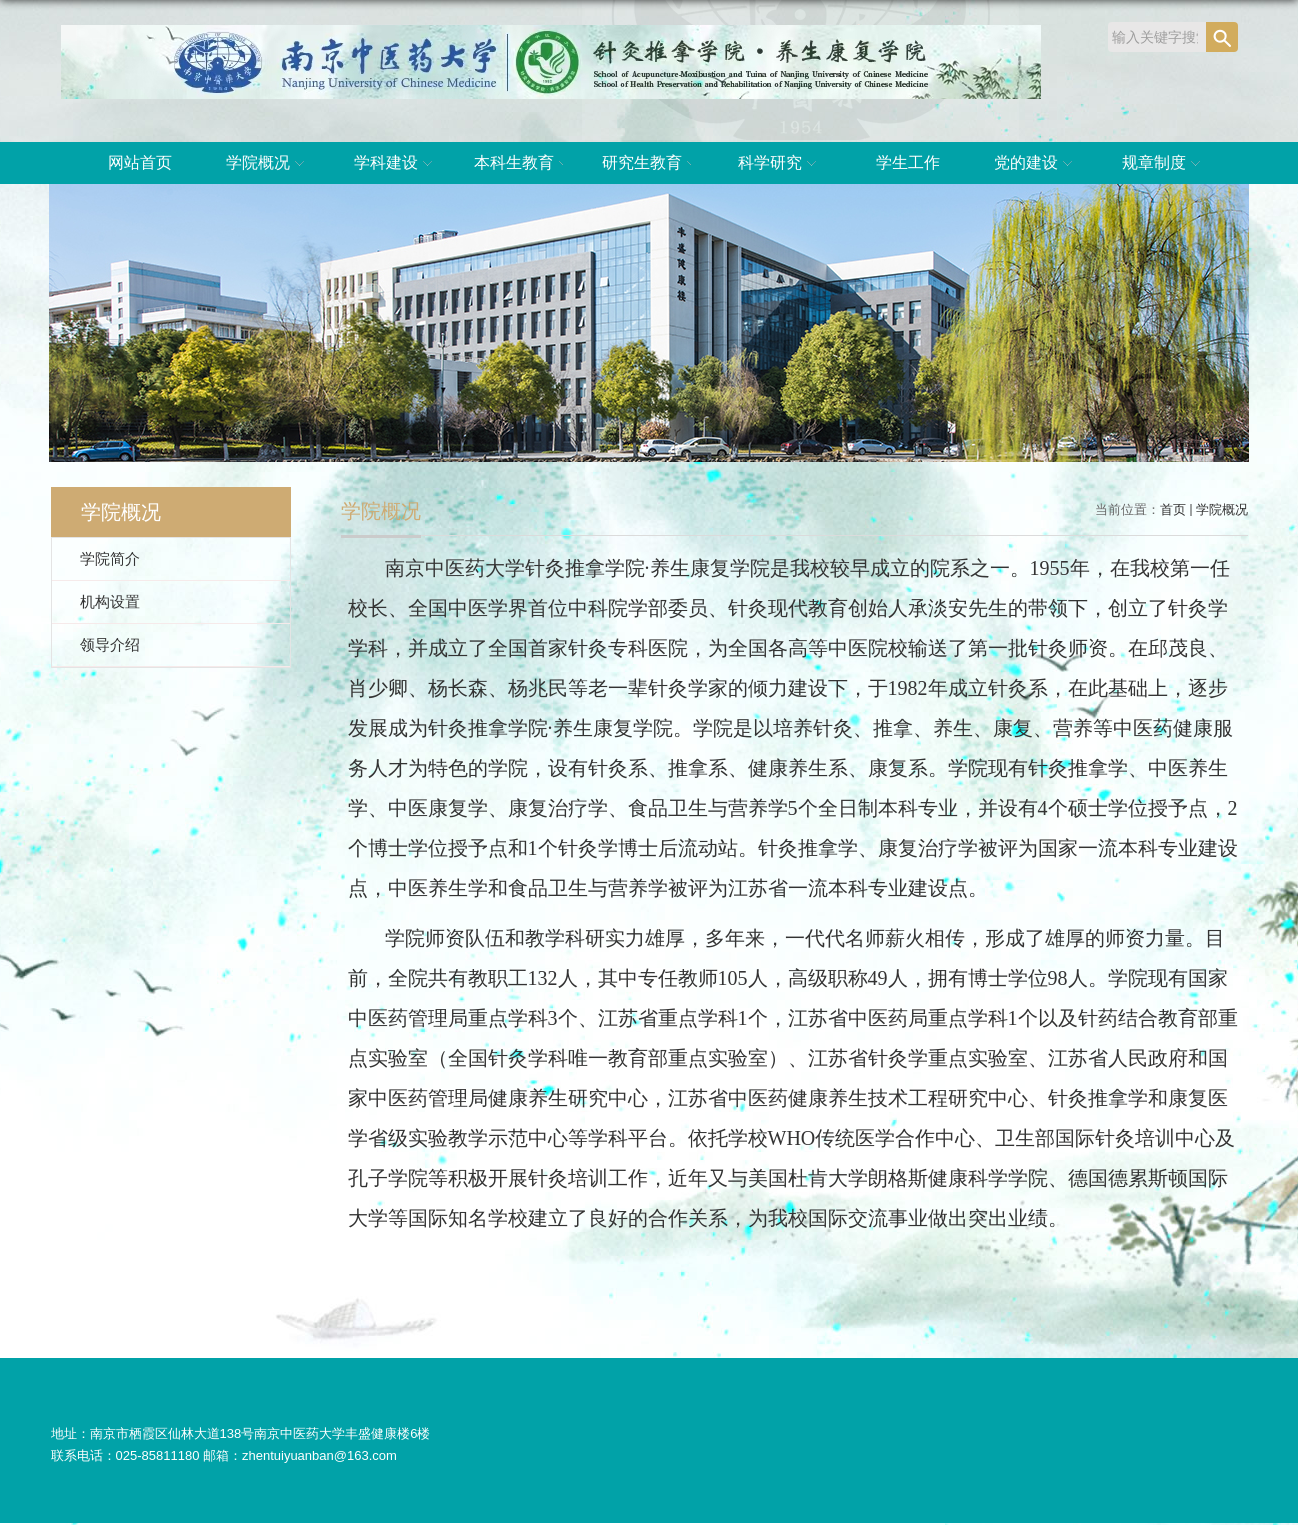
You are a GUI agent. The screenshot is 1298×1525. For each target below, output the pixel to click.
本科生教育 (524, 164)
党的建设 (1036, 164)
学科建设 (396, 164)
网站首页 (140, 162)
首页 (1173, 509)
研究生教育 (652, 164)
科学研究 (780, 164)
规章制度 (1164, 164)
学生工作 (908, 162)
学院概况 (268, 164)
